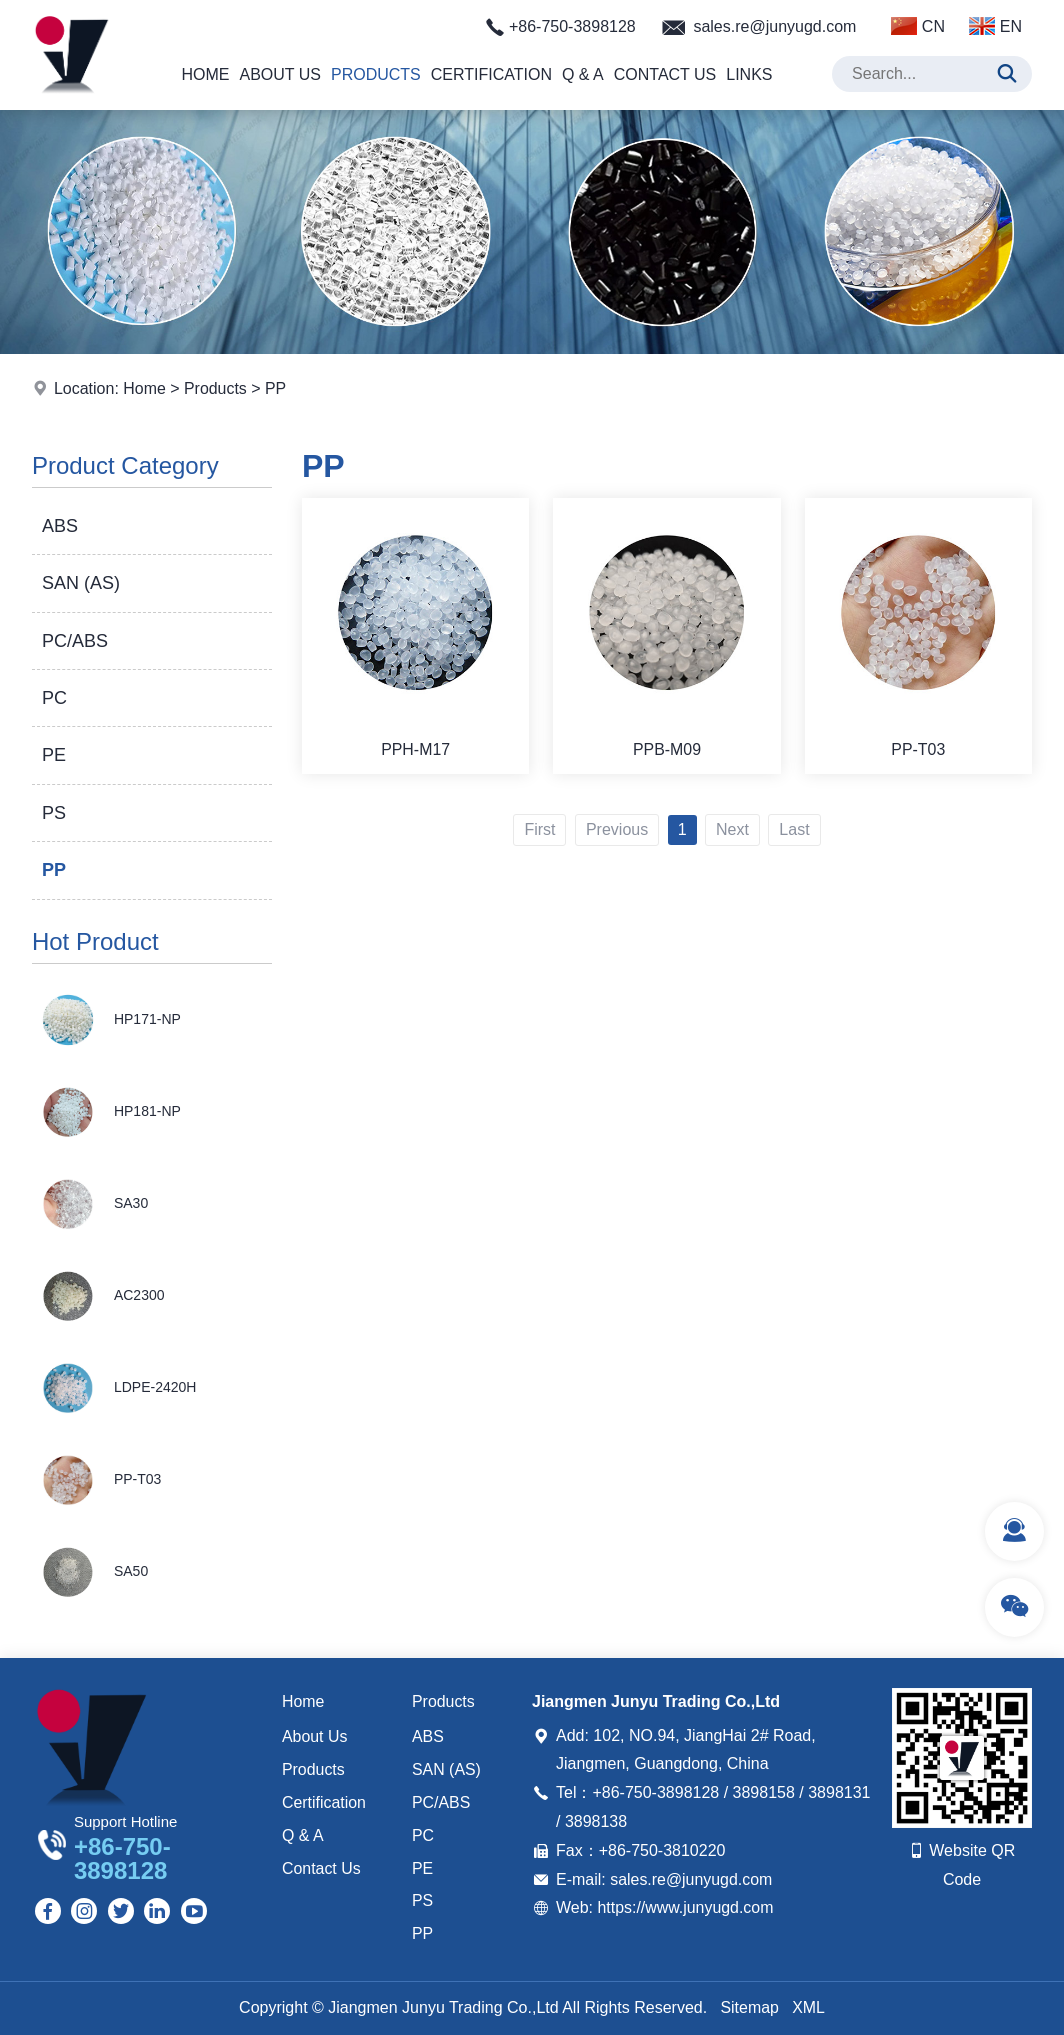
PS (54, 813)
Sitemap (749, 2007)
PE (54, 755)
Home (205, 74)
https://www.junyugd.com (685, 1907)
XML (808, 2007)
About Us (280, 74)
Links (749, 74)
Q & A (583, 74)
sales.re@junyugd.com (774, 26)
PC (54, 698)
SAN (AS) (81, 583)
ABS (60, 526)
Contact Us (665, 74)
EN (995, 26)
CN (918, 26)
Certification (491, 74)
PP (276, 388)
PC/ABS (75, 641)
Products (376, 74)
